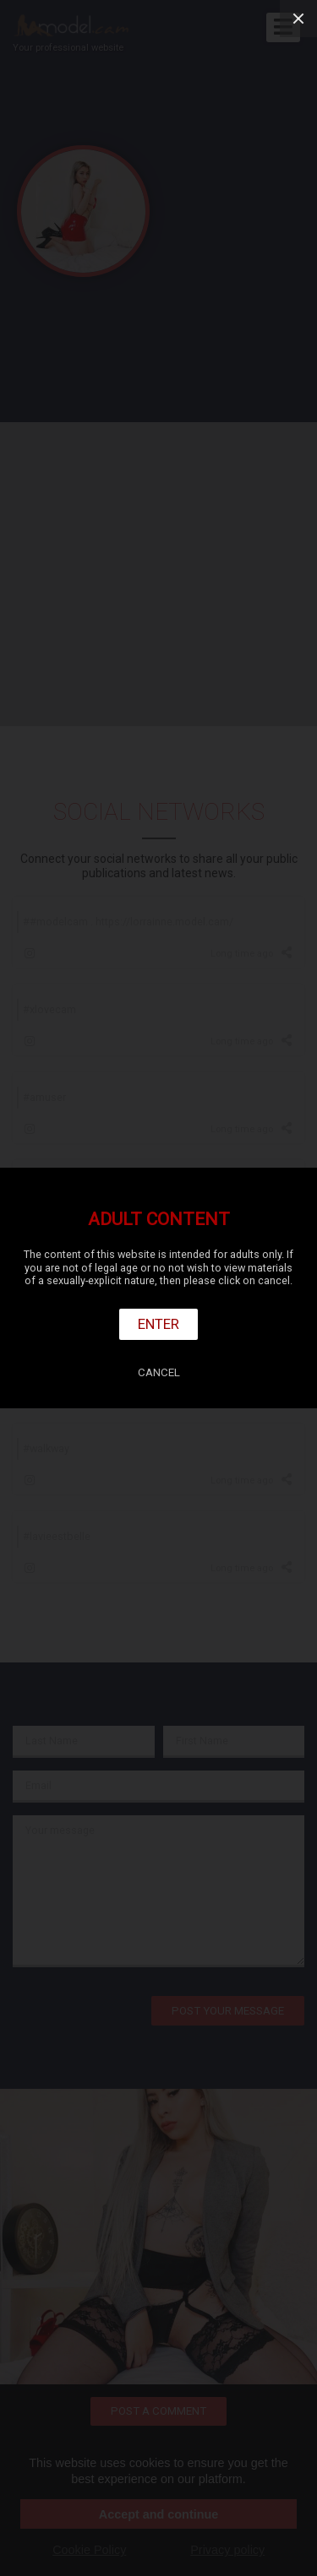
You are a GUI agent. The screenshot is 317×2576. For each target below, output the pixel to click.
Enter (158, 1323)
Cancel (159, 1372)
